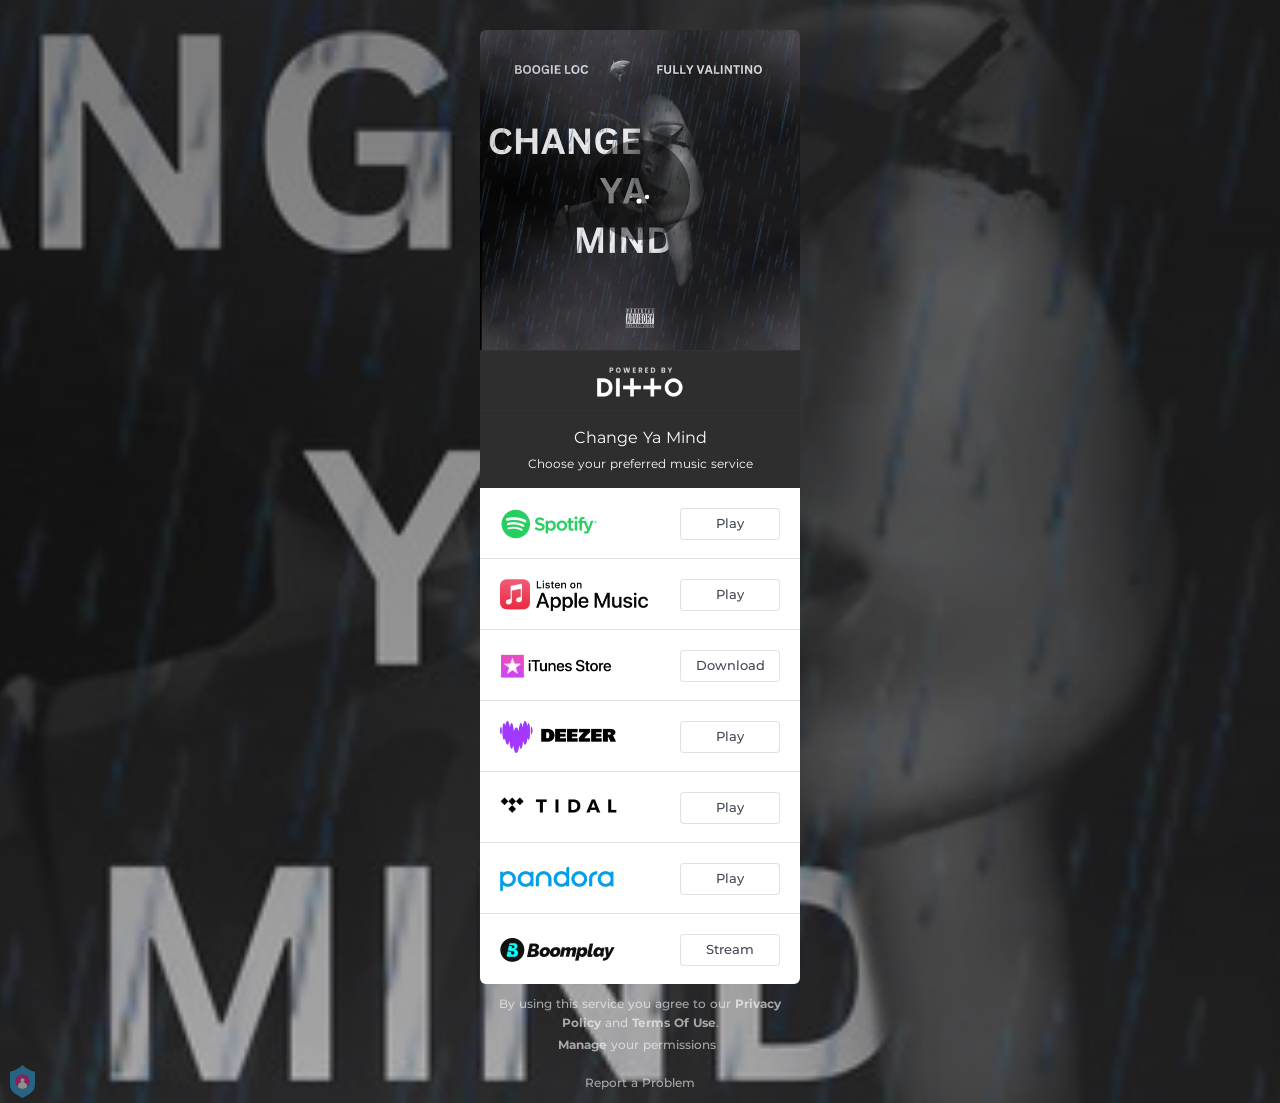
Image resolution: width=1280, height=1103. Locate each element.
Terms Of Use (674, 1022)
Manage (582, 1044)
